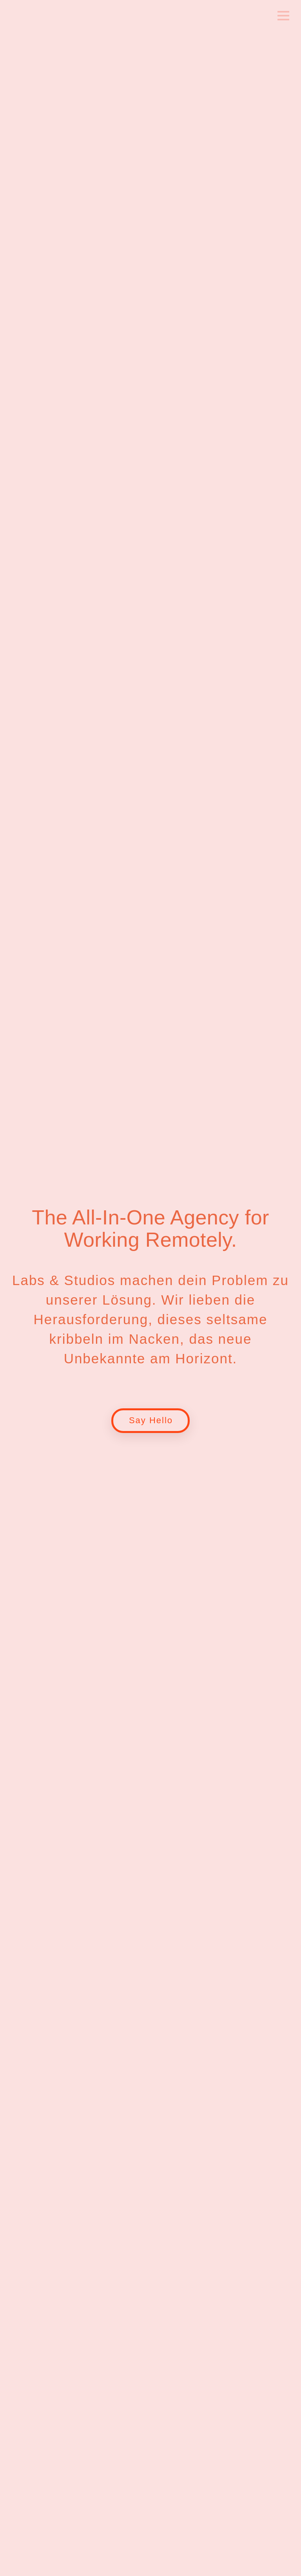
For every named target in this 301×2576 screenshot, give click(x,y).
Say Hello (151, 1420)
